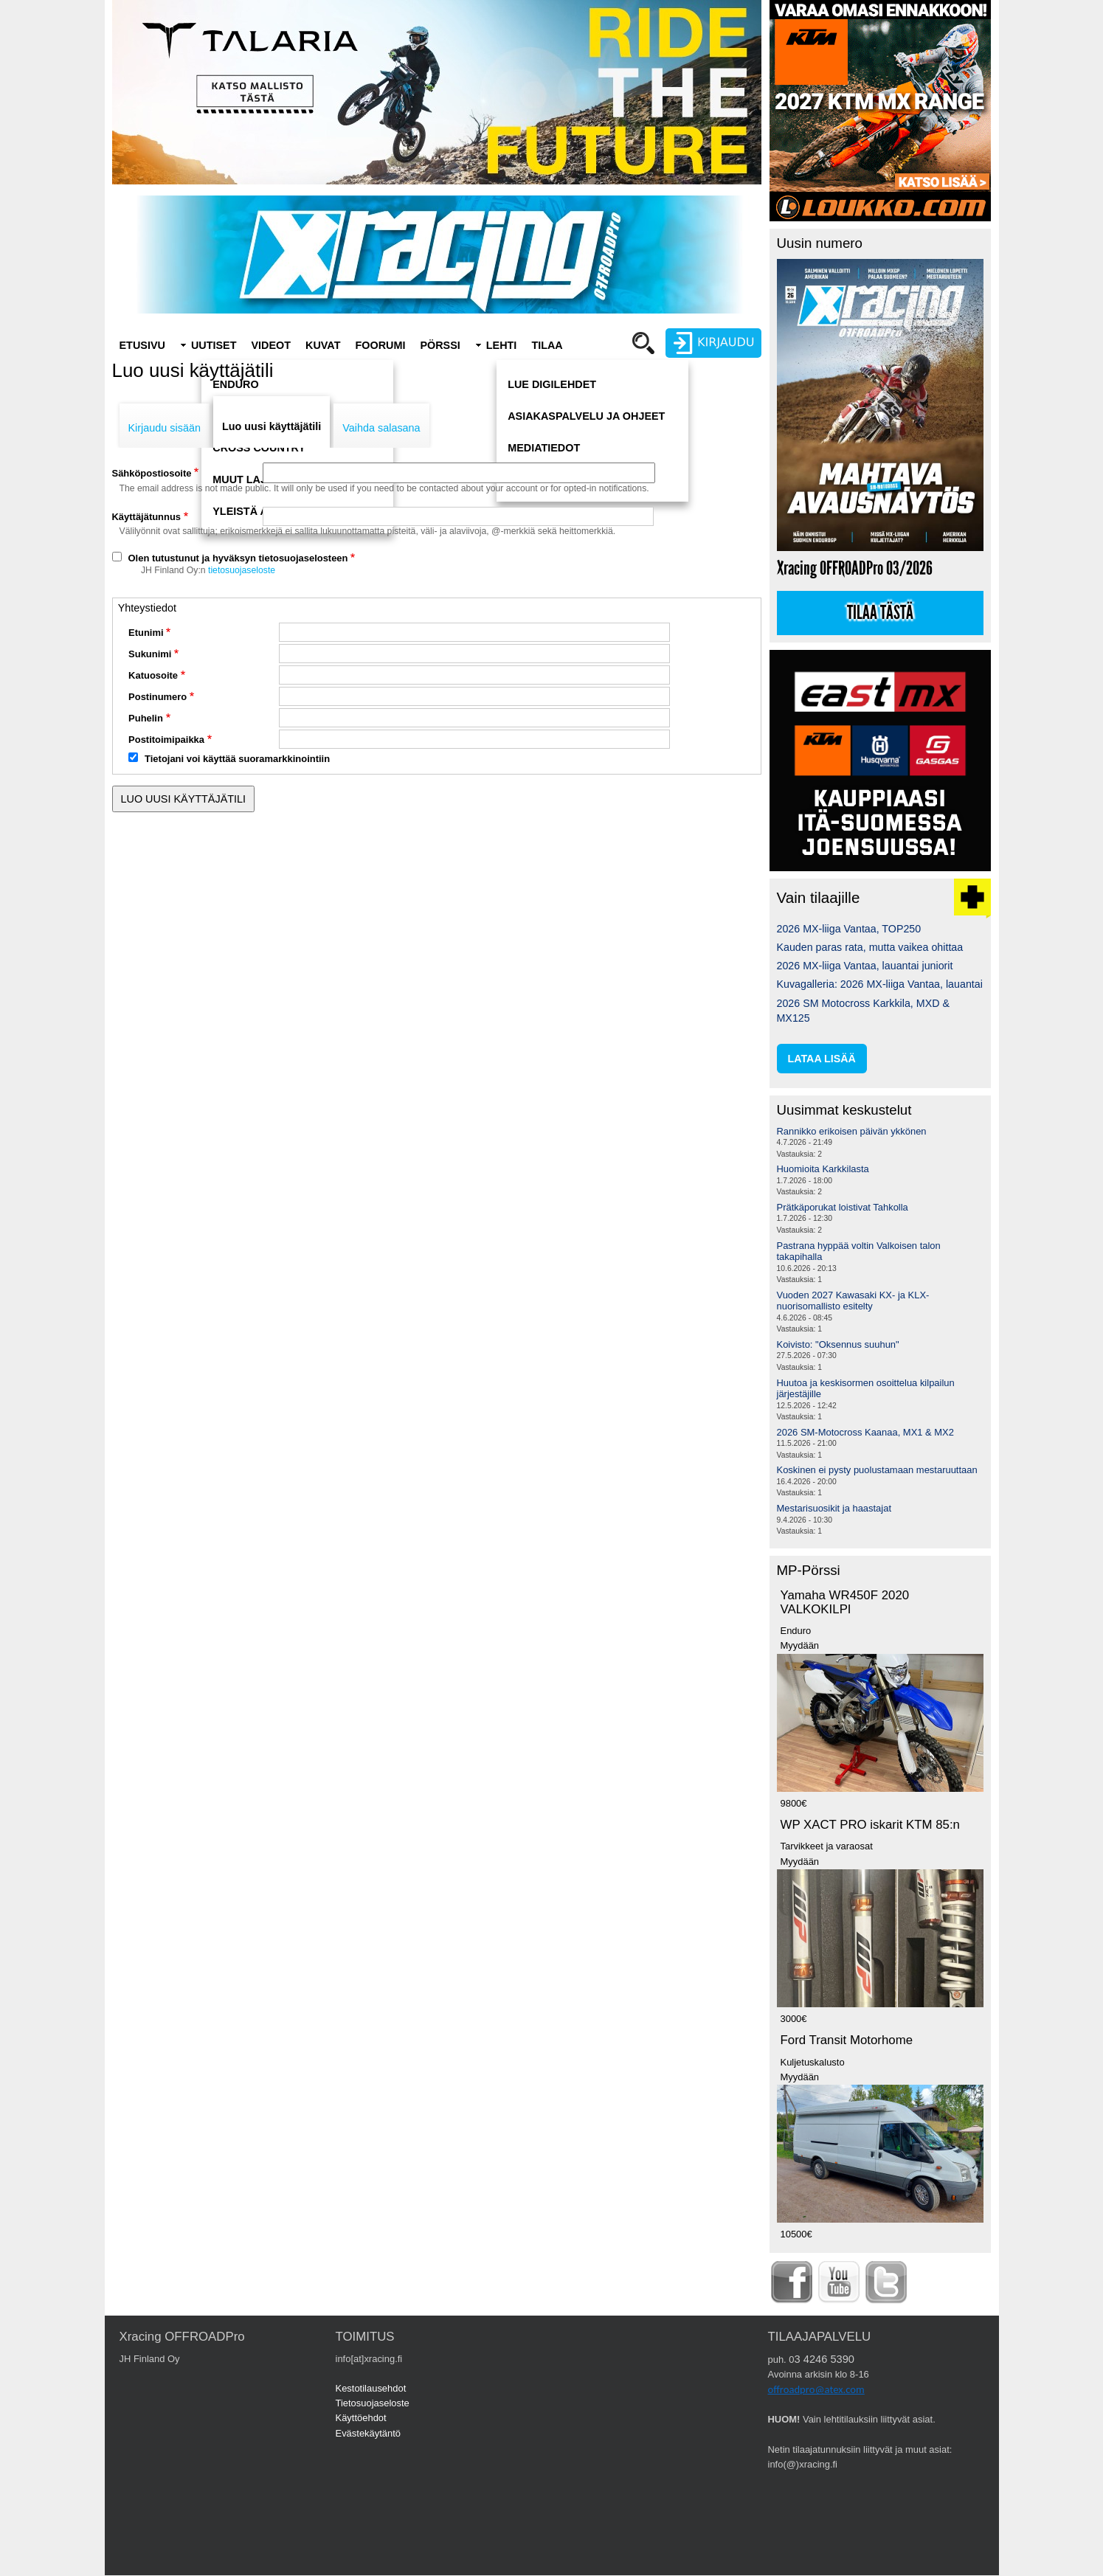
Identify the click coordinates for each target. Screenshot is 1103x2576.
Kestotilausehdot (371, 2388)
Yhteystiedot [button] (147, 608)
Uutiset (214, 345)
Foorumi (380, 345)
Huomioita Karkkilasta (823, 1168)
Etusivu (142, 345)
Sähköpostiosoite (152, 473)
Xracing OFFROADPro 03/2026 (855, 568)
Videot (271, 345)
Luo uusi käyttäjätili (271, 426)
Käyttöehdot (361, 2417)
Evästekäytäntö (368, 2433)
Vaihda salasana (381, 428)
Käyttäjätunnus (146, 516)
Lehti (501, 345)
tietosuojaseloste (241, 570)
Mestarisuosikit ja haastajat (834, 1508)
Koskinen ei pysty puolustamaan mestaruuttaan (877, 1469)
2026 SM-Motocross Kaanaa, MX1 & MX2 (865, 1432)
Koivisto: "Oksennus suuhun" (838, 1344)
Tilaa (546, 345)
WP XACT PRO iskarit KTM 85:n (870, 1825)
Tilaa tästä (880, 613)
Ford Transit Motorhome (847, 2040)
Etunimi (146, 632)
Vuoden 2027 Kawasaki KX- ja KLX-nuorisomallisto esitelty (853, 1300)
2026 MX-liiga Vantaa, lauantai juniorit (865, 966)
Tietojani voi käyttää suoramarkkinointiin (237, 758)
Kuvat (322, 345)
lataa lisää (822, 1058)
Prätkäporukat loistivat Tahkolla (842, 1207)
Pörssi (440, 345)
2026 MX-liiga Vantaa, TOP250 (849, 929)
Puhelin (145, 718)
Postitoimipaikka (166, 739)
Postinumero (157, 696)
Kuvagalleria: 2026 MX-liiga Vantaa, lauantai (880, 984)
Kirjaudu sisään (164, 428)
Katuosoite (153, 675)
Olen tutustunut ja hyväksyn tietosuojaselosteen (238, 558)
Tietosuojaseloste (372, 2403)
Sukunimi (149, 653)
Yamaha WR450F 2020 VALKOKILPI (845, 1602)
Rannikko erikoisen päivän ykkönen (852, 1131)
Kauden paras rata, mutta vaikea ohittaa (870, 947)
